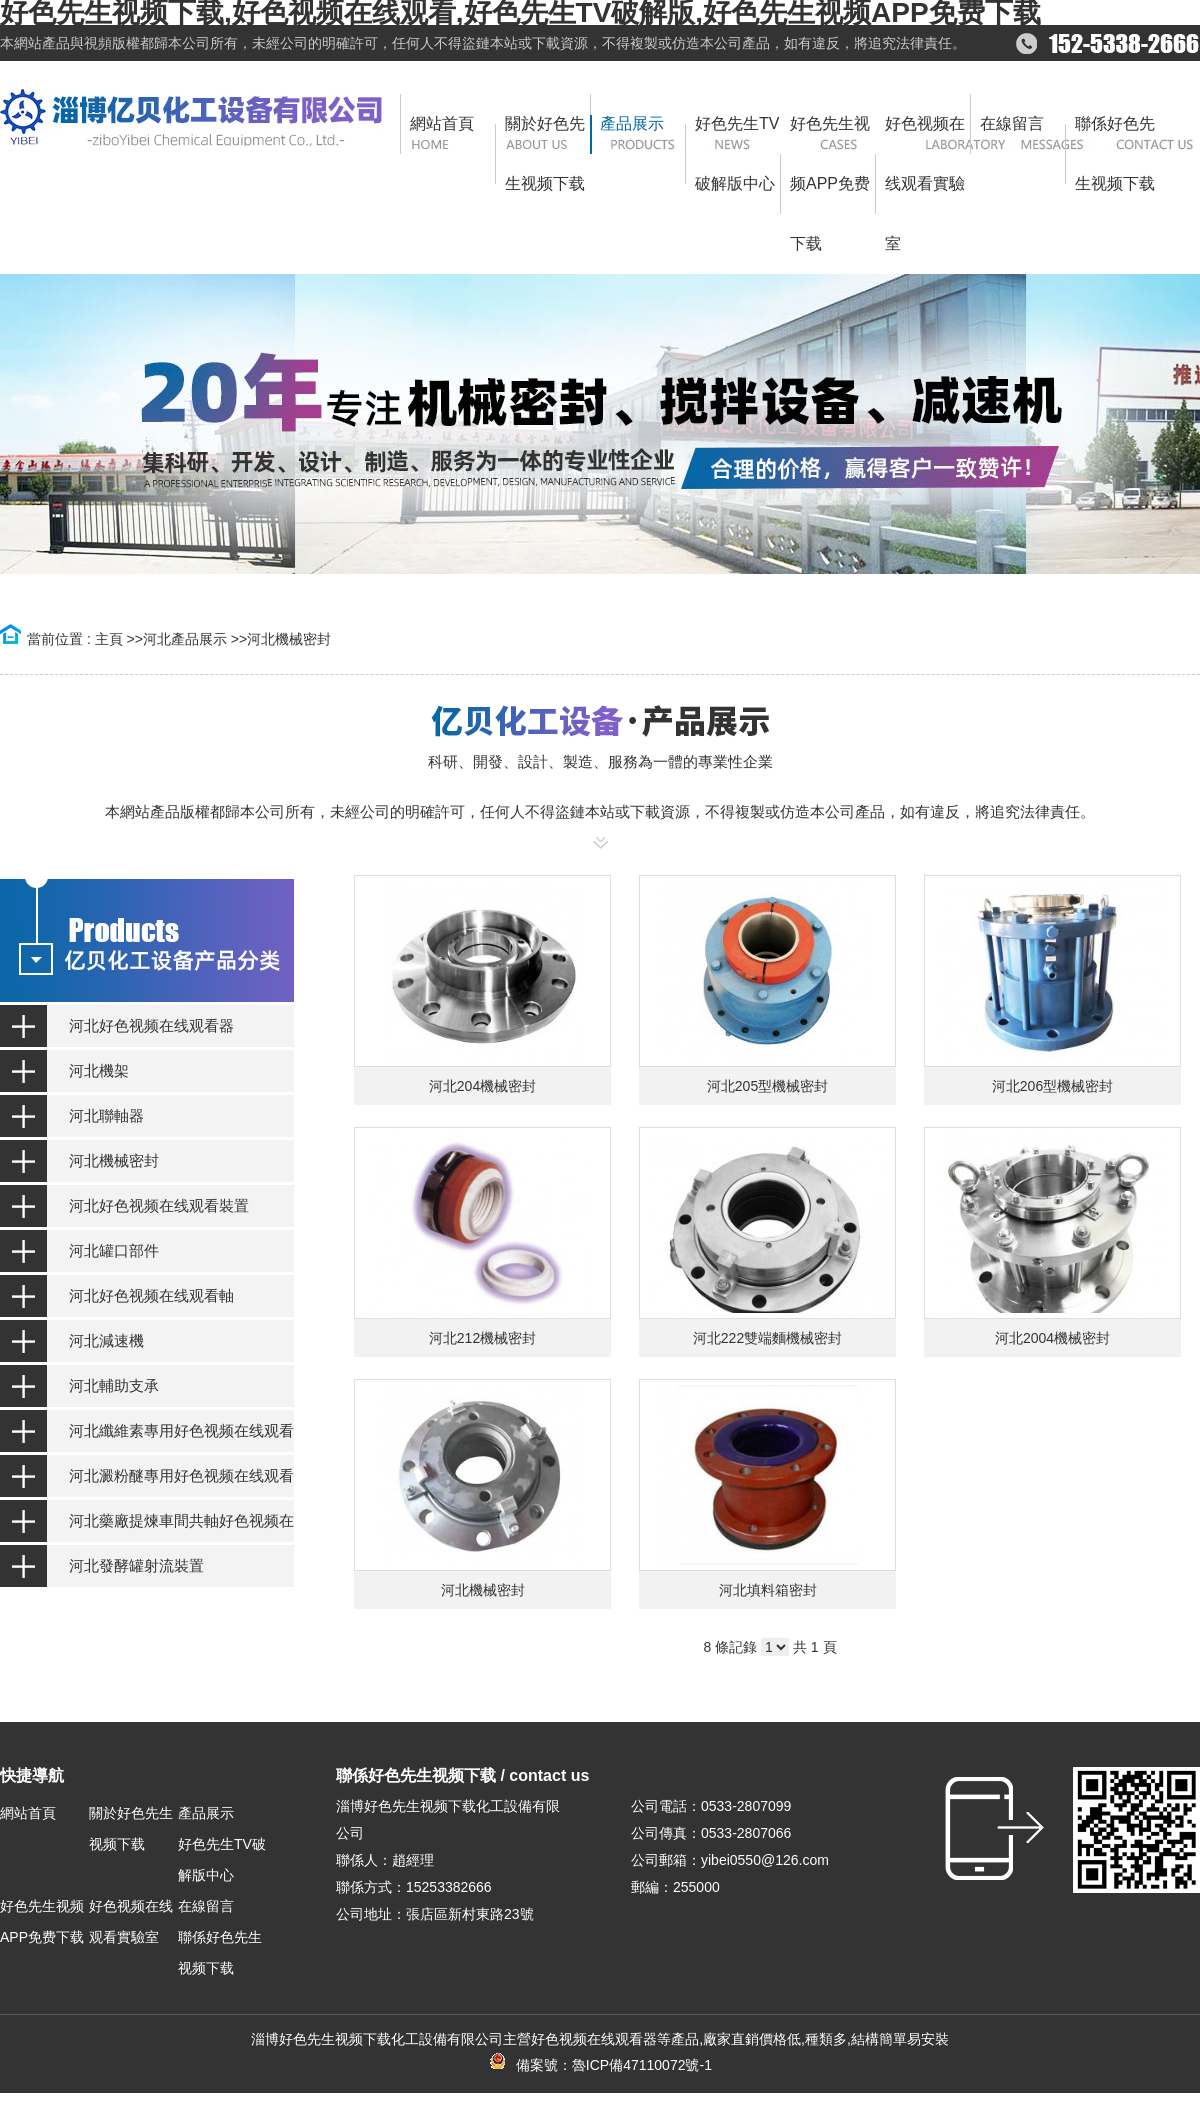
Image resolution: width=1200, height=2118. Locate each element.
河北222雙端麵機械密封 (767, 1338)
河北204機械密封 (482, 1086)
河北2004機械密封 (1052, 1338)
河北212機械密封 (482, 1338)
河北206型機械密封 (1052, 1086)
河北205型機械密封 (767, 1086)
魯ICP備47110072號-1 (642, 2065)
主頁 (109, 639)
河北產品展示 (185, 639)
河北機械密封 (289, 639)
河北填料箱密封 (768, 1590)
